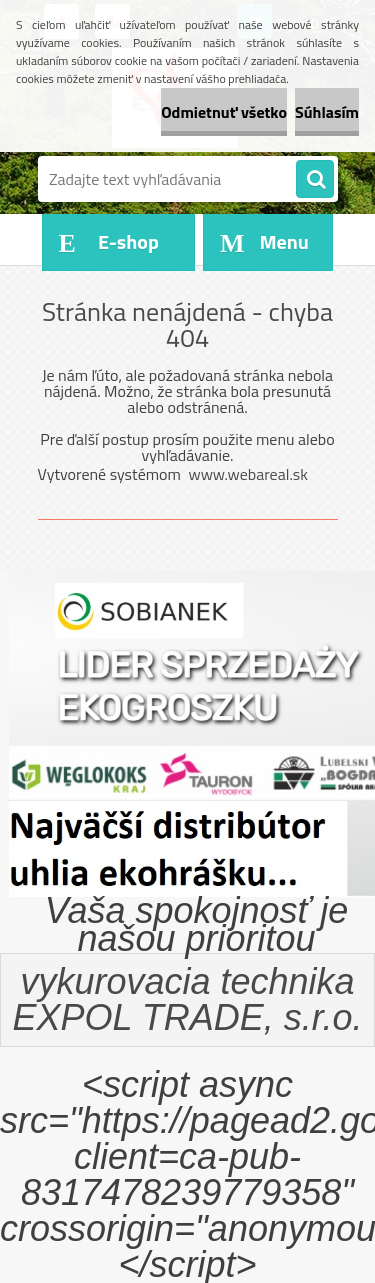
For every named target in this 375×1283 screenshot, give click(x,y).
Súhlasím (327, 112)
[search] (315, 180)
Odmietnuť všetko (224, 112)
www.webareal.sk (248, 474)
